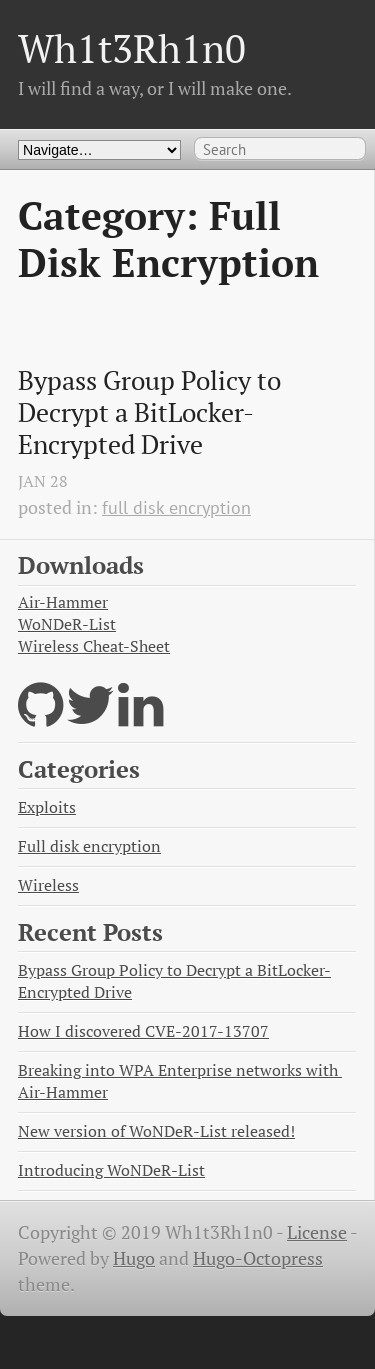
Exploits (47, 807)
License (317, 1232)
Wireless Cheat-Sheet (94, 646)
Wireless (48, 885)
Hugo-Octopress (258, 1258)
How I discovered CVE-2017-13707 (143, 1031)
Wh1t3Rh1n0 (132, 48)
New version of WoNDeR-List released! (156, 1131)
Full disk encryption (89, 846)
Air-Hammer (63, 602)
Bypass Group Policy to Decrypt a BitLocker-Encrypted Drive (152, 412)
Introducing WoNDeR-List (111, 1170)
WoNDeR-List (67, 624)
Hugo (134, 1258)
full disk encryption (176, 507)
